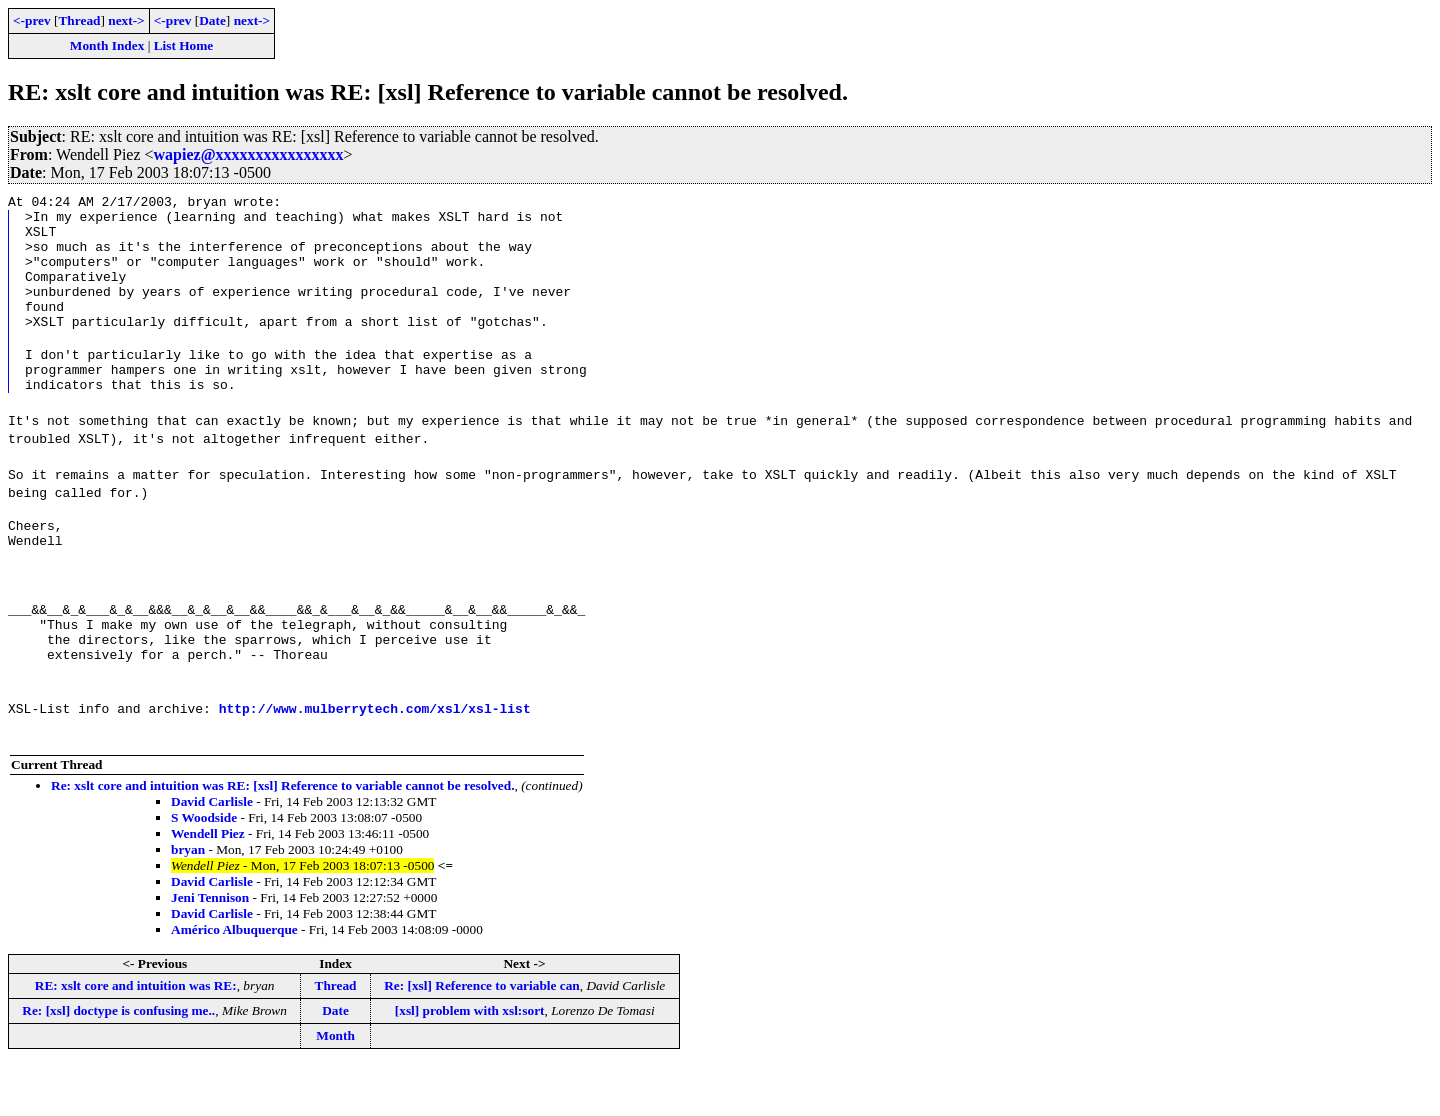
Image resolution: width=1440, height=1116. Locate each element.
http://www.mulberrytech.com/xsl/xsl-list (375, 759)
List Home (184, 45)
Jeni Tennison (210, 948)
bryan (188, 900)
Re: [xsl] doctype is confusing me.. (118, 1061)
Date (212, 20)
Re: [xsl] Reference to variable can (482, 1036)
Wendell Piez (208, 884)
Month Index (107, 45)
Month (335, 1086)
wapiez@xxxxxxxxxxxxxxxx (249, 154)
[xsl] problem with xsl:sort (470, 1061)
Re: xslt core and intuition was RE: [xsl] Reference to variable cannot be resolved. (282, 836)
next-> (126, 20)
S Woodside (204, 868)
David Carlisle (212, 852)
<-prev (32, 20)
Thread (79, 20)
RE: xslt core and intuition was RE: (136, 1036)
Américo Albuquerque (234, 980)
